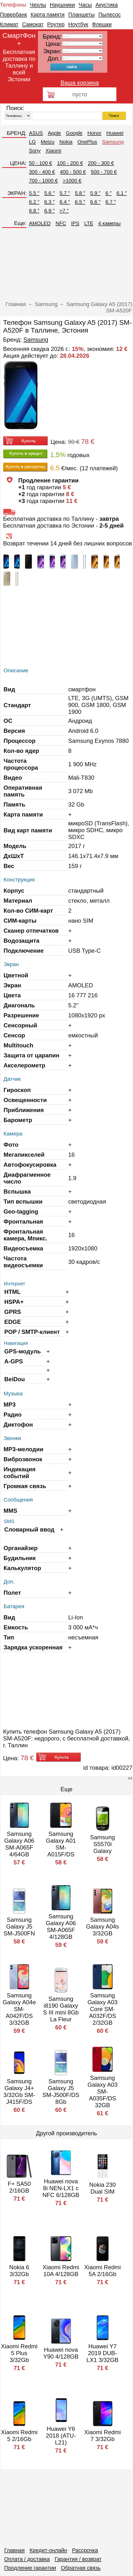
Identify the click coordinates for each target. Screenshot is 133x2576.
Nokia (66, 141)
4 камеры (109, 223)
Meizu (47, 141)
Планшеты (81, 14)
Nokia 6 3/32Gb (19, 2270)
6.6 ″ (95, 201)
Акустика (107, 5)
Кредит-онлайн (48, 2550)
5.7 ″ (65, 193)
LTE (88, 223)
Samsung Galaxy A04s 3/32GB (102, 1926)
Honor (94, 133)
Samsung (113, 141)
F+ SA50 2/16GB (19, 2187)
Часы (85, 5)
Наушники (62, 5)
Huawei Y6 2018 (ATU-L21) (61, 2435)
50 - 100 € (40, 163)
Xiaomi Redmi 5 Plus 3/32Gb (19, 2353)
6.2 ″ (34, 201)
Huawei (114, 133)
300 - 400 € (42, 171)
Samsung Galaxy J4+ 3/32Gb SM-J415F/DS (19, 2091)
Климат (9, 24)
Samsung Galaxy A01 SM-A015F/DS (61, 1844)
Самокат (33, 24)
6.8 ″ (34, 210)
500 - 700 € (104, 171)
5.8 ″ (80, 193)
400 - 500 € (73, 171)
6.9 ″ (49, 210)
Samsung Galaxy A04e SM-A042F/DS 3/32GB (19, 2009)
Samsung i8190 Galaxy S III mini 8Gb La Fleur (61, 2009)
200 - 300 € (101, 163)
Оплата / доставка (27, 2559)
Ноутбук (78, 24)
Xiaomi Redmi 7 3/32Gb (102, 2435)
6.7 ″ (110, 201)
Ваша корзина (79, 82)
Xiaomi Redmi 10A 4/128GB (61, 2270)
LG (32, 141)
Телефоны (13, 5)
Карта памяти (48, 14)
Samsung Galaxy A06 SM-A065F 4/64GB (19, 1844)
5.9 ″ (95, 193)
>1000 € (72, 180)
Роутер (56, 24)
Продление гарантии (30, 2568)
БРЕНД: (16, 133)
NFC (61, 223)
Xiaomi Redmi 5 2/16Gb (19, 2435)
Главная (14, 2550)
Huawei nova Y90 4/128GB (60, 2353)
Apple (54, 133)
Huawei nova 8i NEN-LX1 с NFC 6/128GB (60, 2188)
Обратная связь (81, 2568)
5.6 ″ (49, 193)
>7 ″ (64, 210)
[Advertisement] (67, 264)
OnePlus (87, 141)
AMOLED (40, 223)
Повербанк (13, 14)
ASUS (36, 133)
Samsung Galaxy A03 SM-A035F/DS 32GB (102, 2091)
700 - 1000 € (43, 180)
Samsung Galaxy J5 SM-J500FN (19, 1926)
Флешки (102, 24)
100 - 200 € (70, 163)
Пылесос (109, 14)
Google (74, 133)
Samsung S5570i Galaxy (102, 1844)
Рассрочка (85, 2550)
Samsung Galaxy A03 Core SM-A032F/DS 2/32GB (102, 2009)
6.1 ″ (121, 193)
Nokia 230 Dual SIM (102, 2188)
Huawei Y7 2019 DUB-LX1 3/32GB (102, 2353)
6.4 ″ (65, 201)
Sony (35, 150)
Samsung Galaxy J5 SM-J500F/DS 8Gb (60, 2091)
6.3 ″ (49, 201)
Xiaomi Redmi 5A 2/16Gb (102, 2270)
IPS (75, 223)
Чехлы (38, 5)
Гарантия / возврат (78, 2559)
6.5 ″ (80, 201)
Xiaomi (53, 150)
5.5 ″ (34, 193)
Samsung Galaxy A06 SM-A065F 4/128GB (61, 1926)
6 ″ (108, 193)
